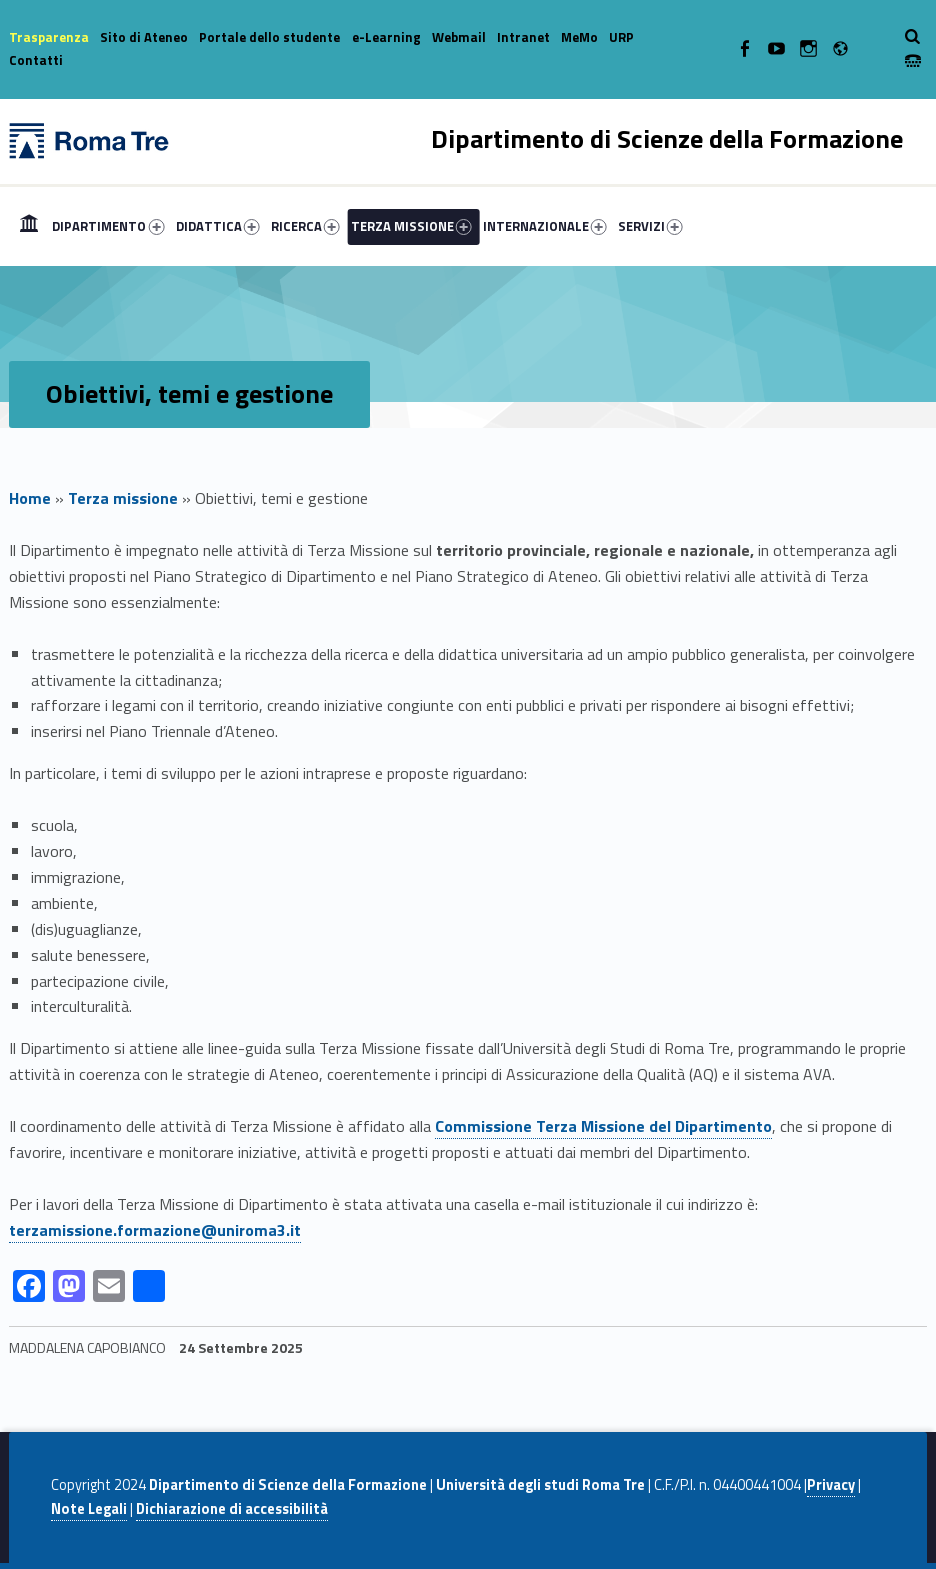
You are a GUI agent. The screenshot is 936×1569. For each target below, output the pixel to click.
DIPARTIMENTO (108, 226)
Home (29, 226)
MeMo (579, 37)
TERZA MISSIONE (411, 226)
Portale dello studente (269, 37)
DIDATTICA (218, 226)
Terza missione (123, 498)
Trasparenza (49, 37)
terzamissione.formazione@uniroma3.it (155, 1230)
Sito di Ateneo (144, 37)
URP (621, 37)
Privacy (831, 1485)
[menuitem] (29, 226)
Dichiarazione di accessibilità (232, 1509)
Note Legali (89, 1509)
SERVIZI (650, 226)
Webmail (459, 37)
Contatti (36, 60)
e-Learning (386, 37)
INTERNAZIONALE (545, 226)
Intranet (523, 37)
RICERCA (305, 226)
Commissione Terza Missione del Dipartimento (603, 1126)
